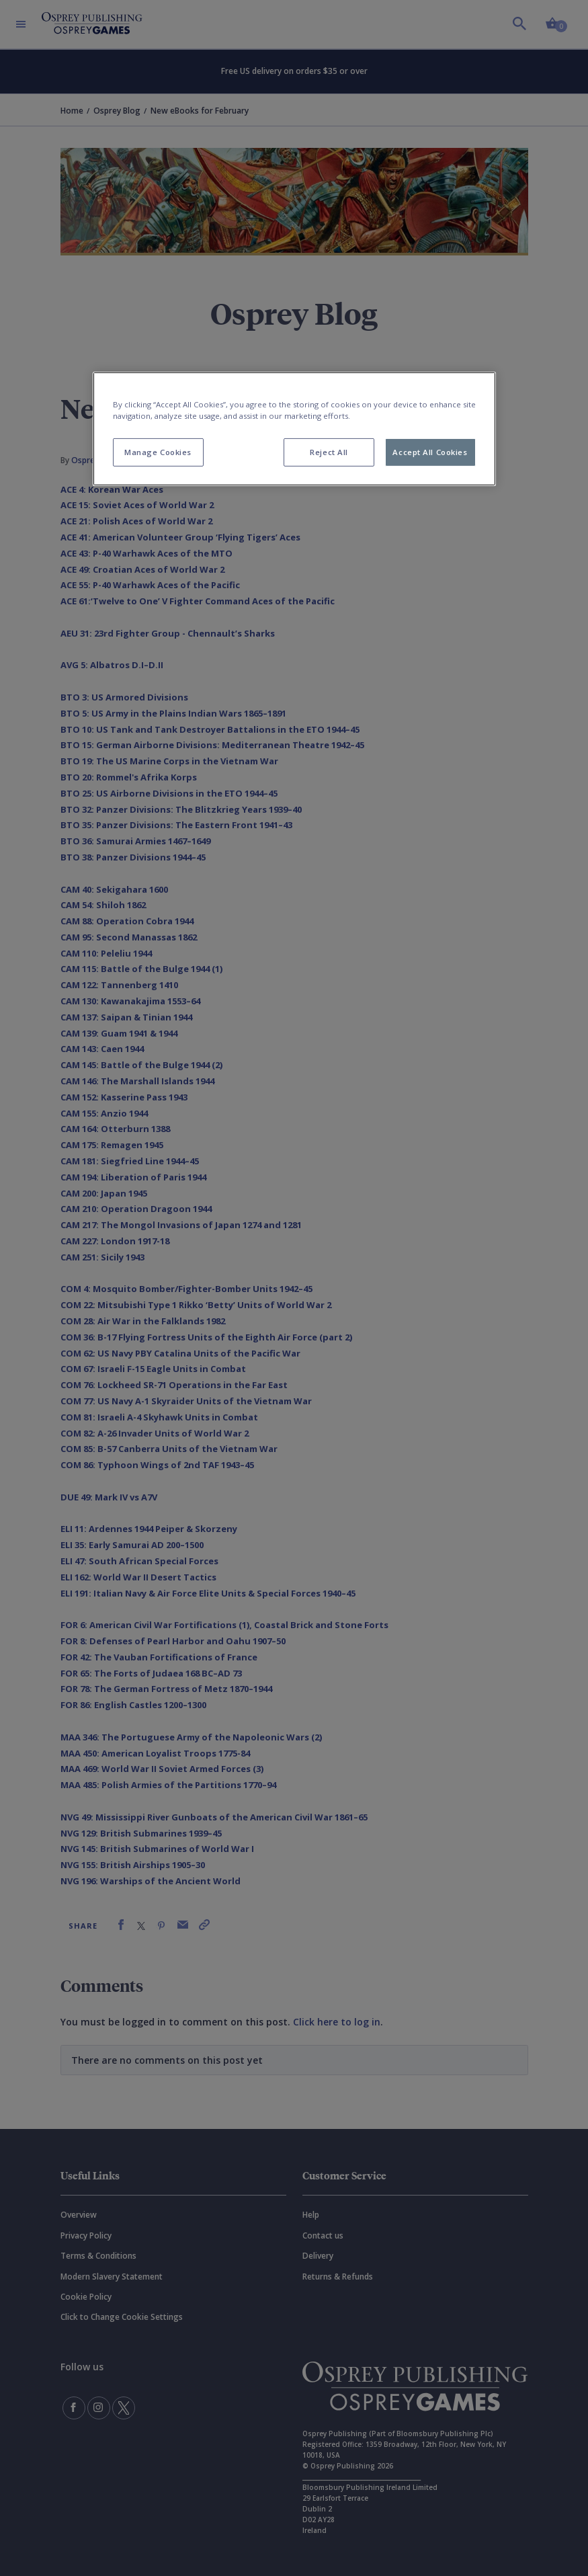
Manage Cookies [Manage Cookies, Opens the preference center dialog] (158, 452)
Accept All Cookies (429, 452)
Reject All (329, 452)
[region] (294, 429)
